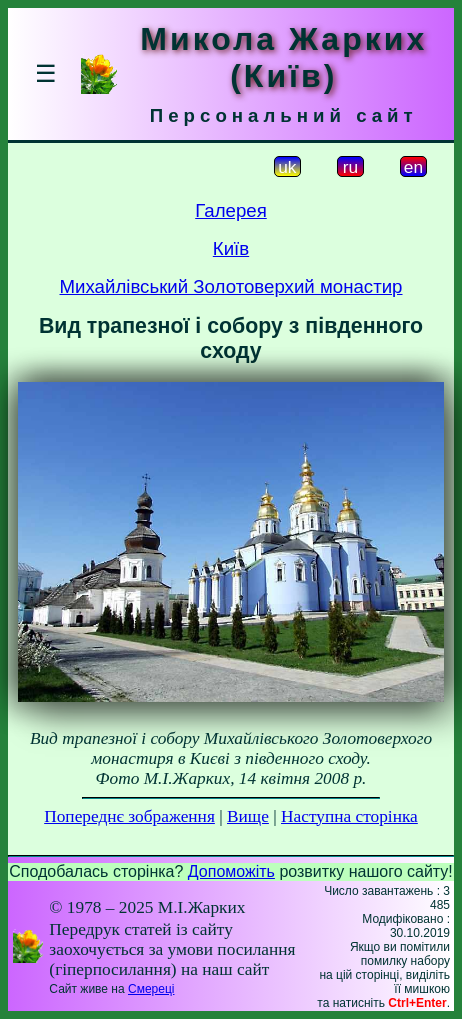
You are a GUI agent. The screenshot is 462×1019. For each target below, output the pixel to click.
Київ (231, 248)
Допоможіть (231, 871)
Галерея (231, 210)
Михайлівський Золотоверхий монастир (231, 286)
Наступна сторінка (349, 816)
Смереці (151, 989)
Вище (248, 816)
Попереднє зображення (129, 816)
